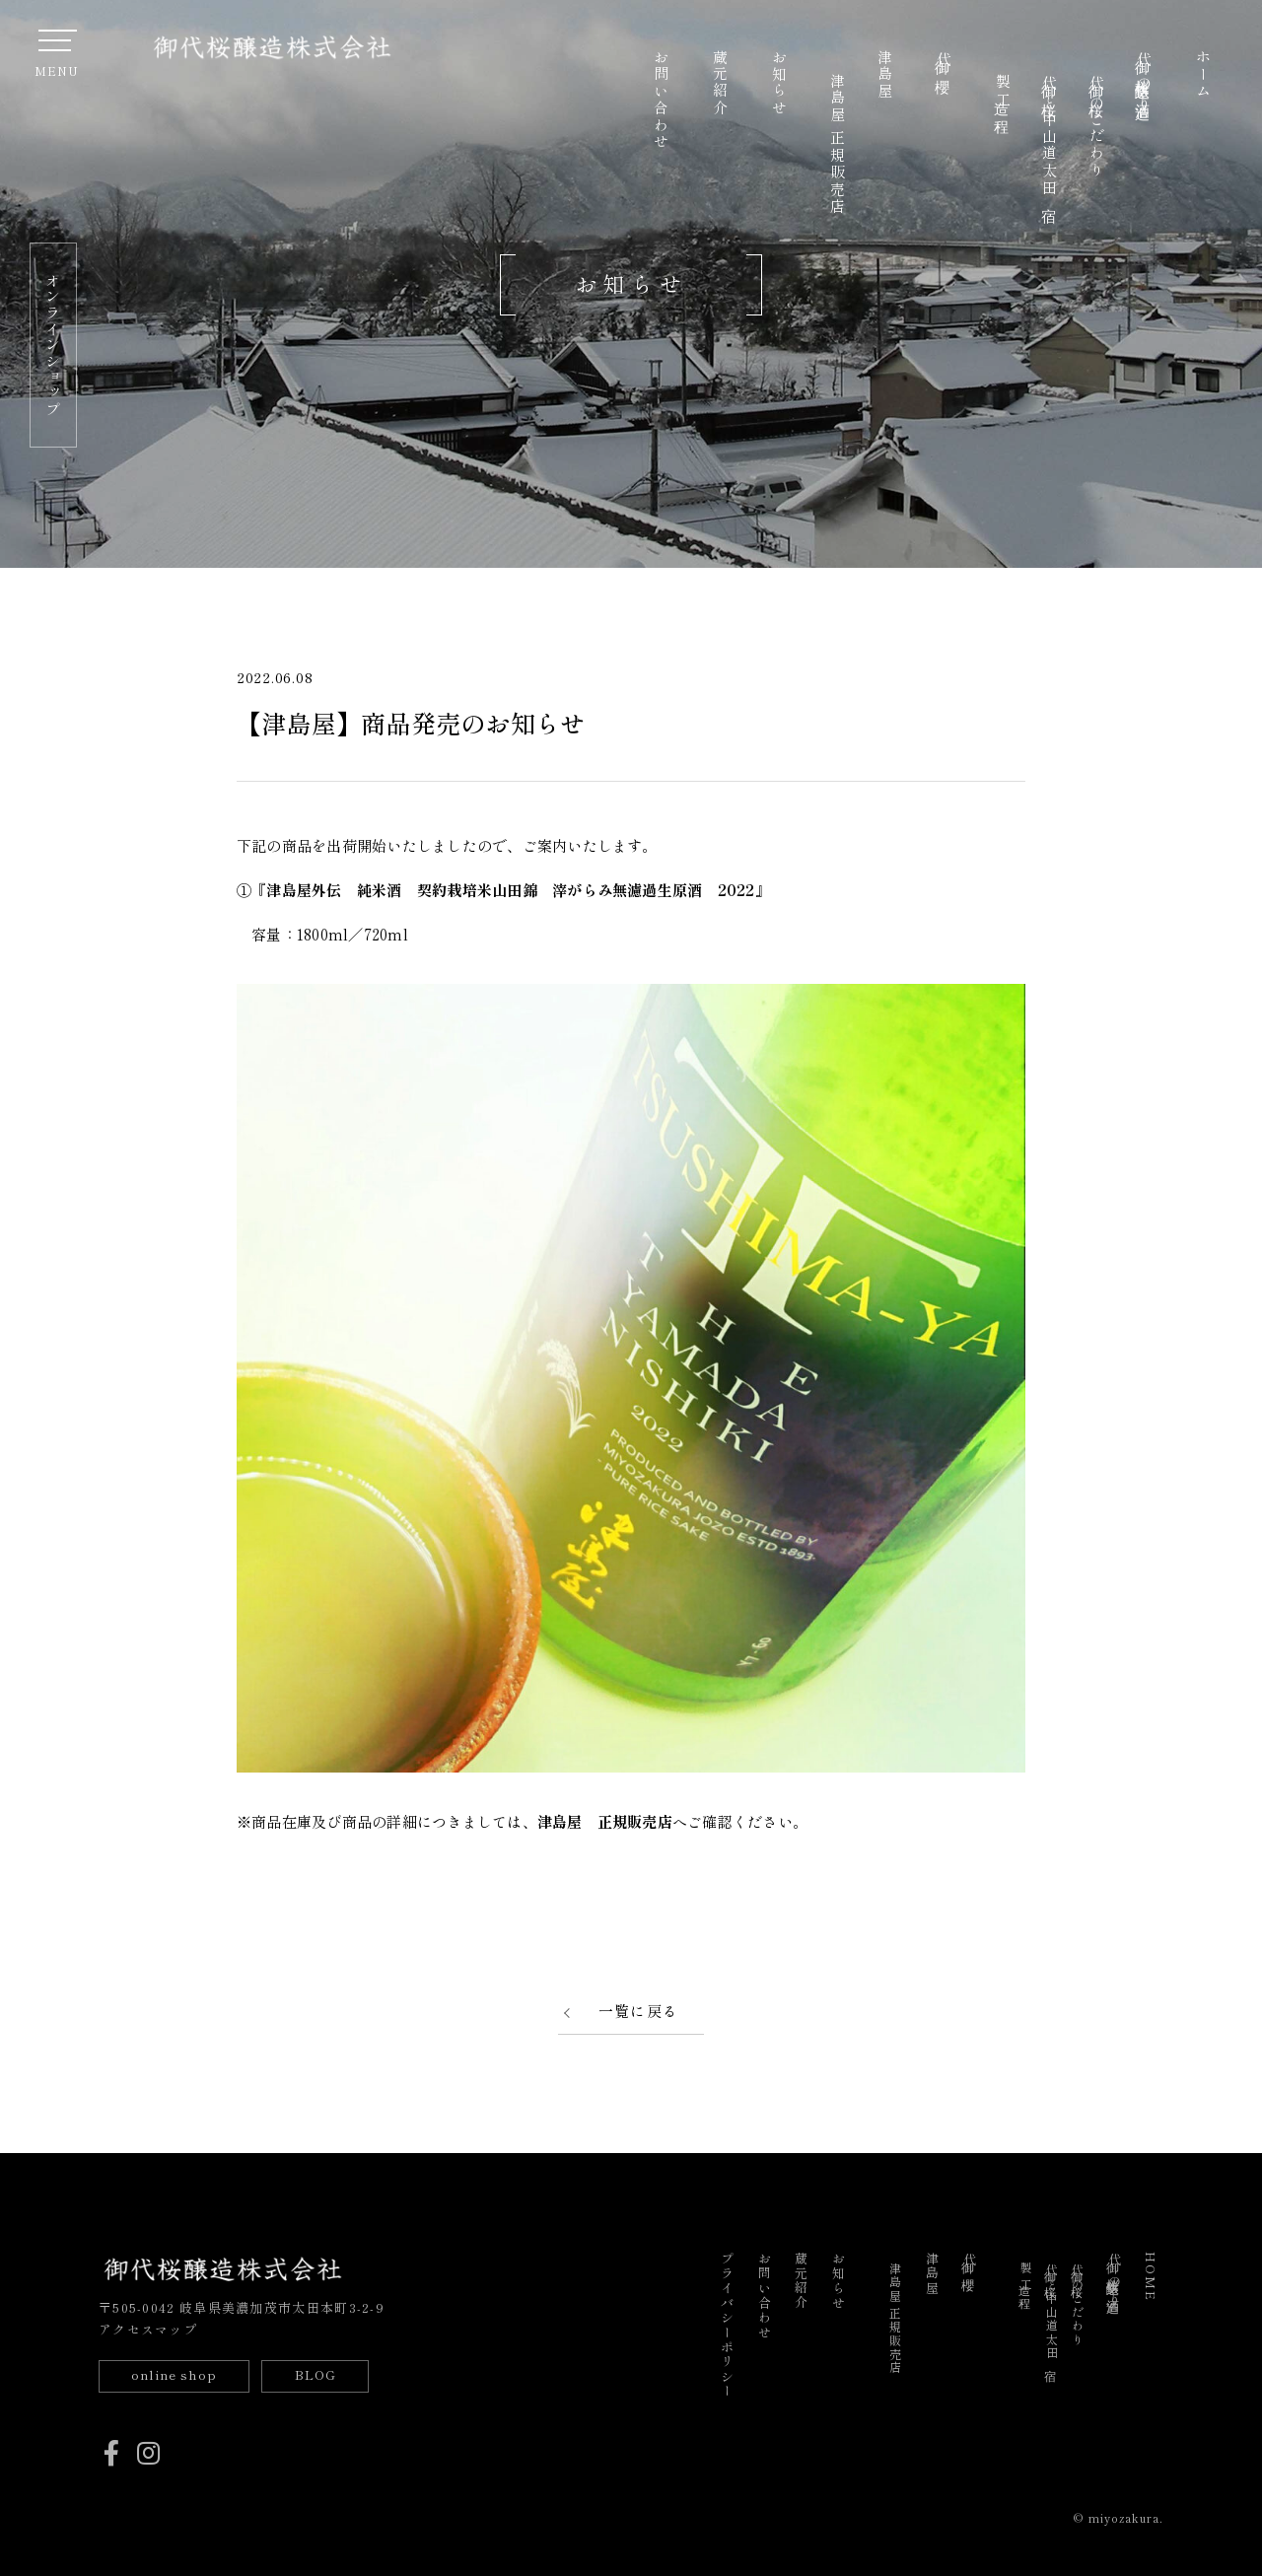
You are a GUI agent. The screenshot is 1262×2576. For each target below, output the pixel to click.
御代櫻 (943, 60)
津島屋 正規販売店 (837, 144)
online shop (173, 2374)
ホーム (1202, 75)
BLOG (315, 2374)
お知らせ (778, 83)
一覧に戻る (638, 2010)
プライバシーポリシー (726, 2325)
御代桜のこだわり (1097, 126)
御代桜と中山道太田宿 (1049, 135)
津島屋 (885, 75)
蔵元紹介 (719, 83)
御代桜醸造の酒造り (1143, 81)
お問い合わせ (661, 100)
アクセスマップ (148, 2329)
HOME (1151, 2277)
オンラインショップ (52, 345)
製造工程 (1002, 92)
